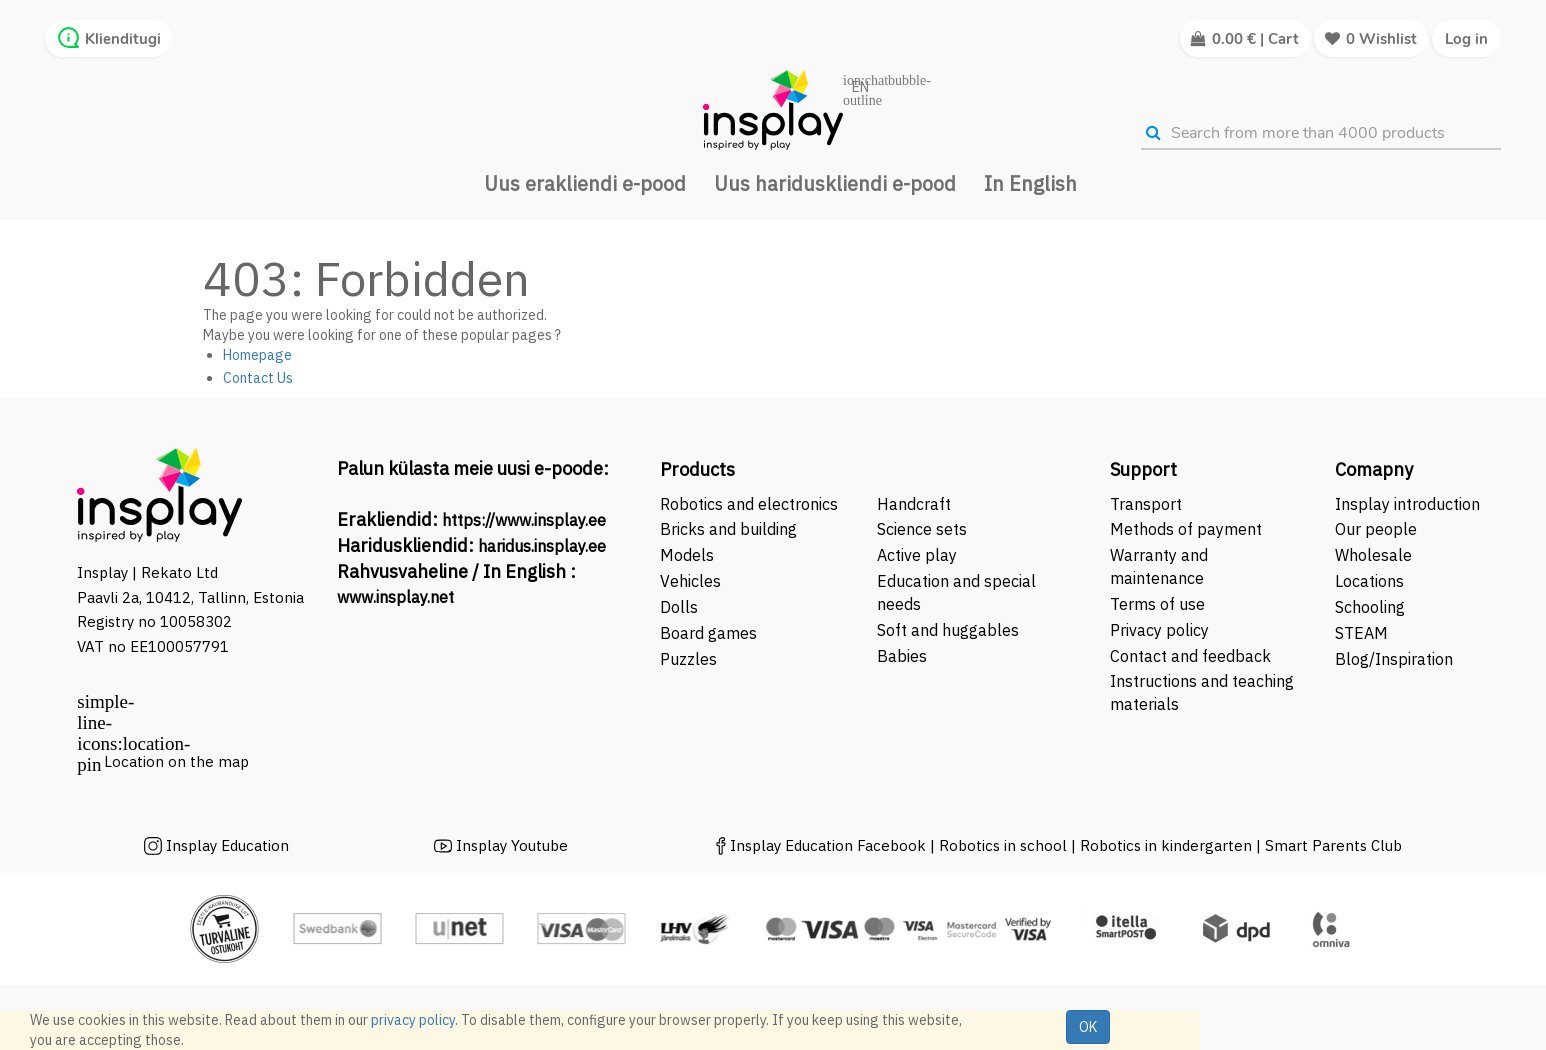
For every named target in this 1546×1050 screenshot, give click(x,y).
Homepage (257, 355)
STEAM (1361, 633)
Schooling (1370, 607)
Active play (917, 555)
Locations (1369, 581)
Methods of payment (1186, 529)
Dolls (679, 607)
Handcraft (914, 504)
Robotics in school (1003, 845)
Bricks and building (728, 529)
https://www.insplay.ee (524, 520)
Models (687, 555)
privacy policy (413, 1020)
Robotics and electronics (749, 504)
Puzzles (688, 659)
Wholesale (1373, 555)
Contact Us (258, 378)
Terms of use (1157, 604)
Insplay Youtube (512, 845)
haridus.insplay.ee (542, 546)
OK (1088, 1027)
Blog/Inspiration (1394, 659)
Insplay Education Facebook (828, 845)
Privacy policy (1159, 630)
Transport (1146, 504)
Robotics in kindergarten (1168, 845)
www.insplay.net (395, 597)
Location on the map (176, 761)
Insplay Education (227, 845)
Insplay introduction (1407, 504)
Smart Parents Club (1333, 845)
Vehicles (690, 581)
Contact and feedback (1190, 656)
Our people (1376, 529)
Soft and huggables (948, 630)
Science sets (924, 529)
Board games (708, 633)
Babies (902, 656)
